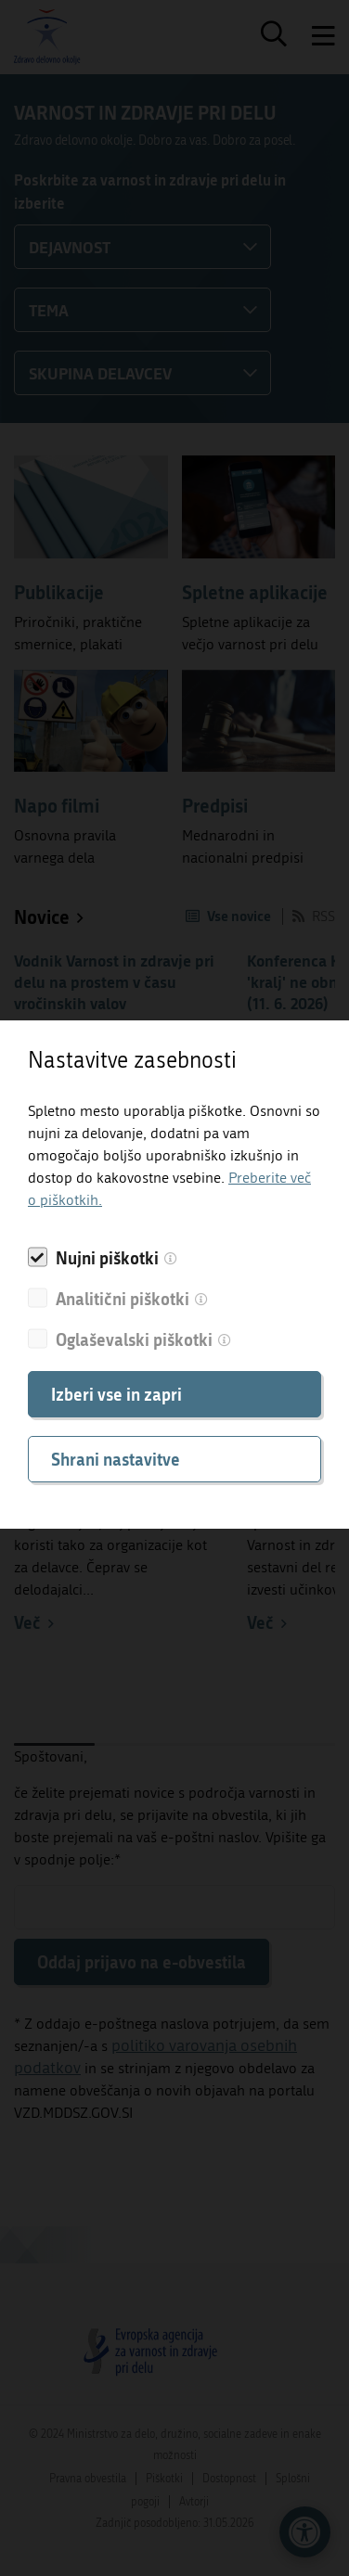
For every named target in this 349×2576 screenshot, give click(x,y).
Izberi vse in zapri (116, 1394)
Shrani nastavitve (115, 1459)
